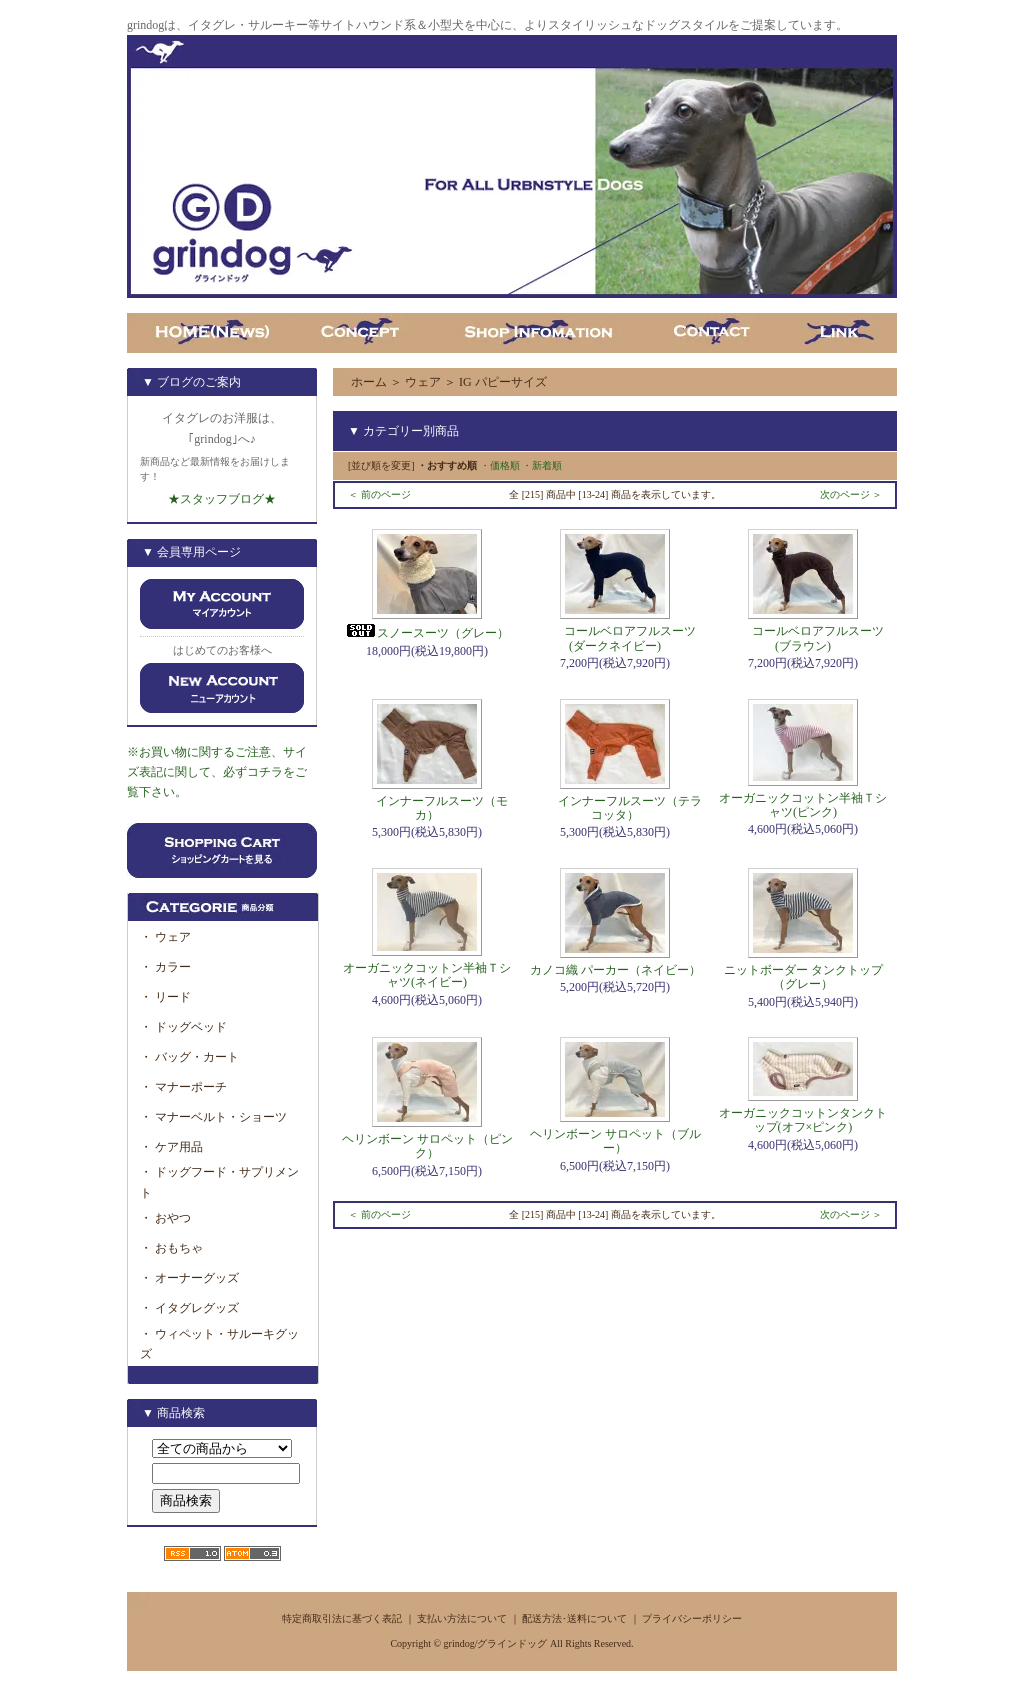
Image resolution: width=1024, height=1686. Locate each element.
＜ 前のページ (379, 494)
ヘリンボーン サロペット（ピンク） (427, 1146)
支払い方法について (462, 1618)
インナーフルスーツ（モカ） (427, 808)
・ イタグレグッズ (189, 1308)
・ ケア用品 (171, 1147)
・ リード (165, 997)
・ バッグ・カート (189, 1057)
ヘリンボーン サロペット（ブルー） (615, 1141)
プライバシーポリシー (692, 1618)
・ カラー (171, 967)
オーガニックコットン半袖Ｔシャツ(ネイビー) (427, 975)
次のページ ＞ (851, 494)
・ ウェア (165, 937)
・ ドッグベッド (183, 1027)
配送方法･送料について (574, 1618)
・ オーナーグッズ (189, 1278)
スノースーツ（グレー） (427, 633)
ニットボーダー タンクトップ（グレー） (803, 977)
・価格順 (500, 465)
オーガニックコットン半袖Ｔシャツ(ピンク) (803, 805)
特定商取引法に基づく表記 (342, 1618)
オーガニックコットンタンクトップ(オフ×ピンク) (803, 1120)
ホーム (369, 382)
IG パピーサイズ (503, 382)
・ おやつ (165, 1218)
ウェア (423, 382)
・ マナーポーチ (183, 1087)
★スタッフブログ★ (222, 499)
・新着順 (542, 465)
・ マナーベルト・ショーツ (213, 1117)
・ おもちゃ (171, 1248)
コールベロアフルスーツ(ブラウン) (803, 638)
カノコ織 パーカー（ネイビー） (615, 970)
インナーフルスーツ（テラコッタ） (615, 808)
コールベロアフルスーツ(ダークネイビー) (615, 638)
